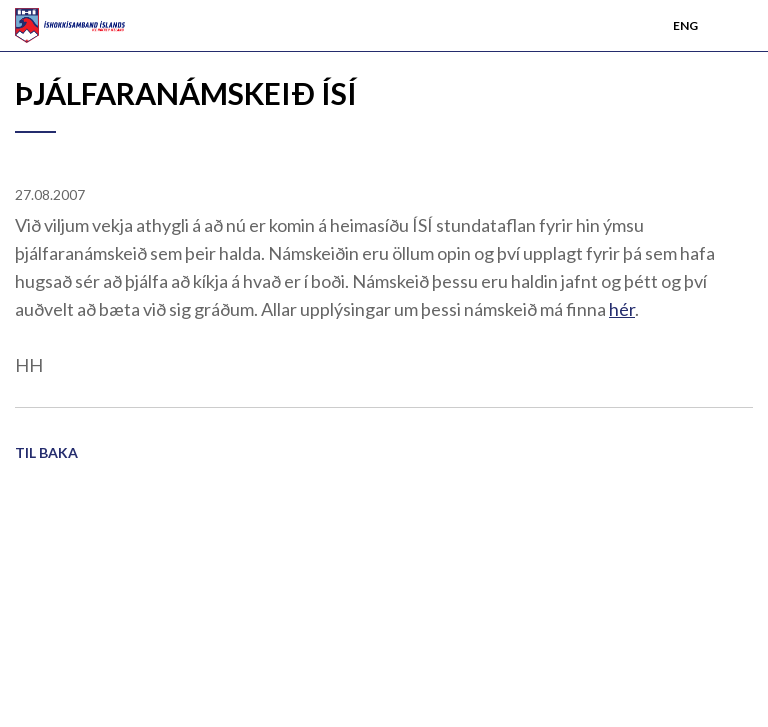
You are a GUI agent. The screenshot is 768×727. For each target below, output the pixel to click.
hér (622, 309)
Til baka (46, 452)
